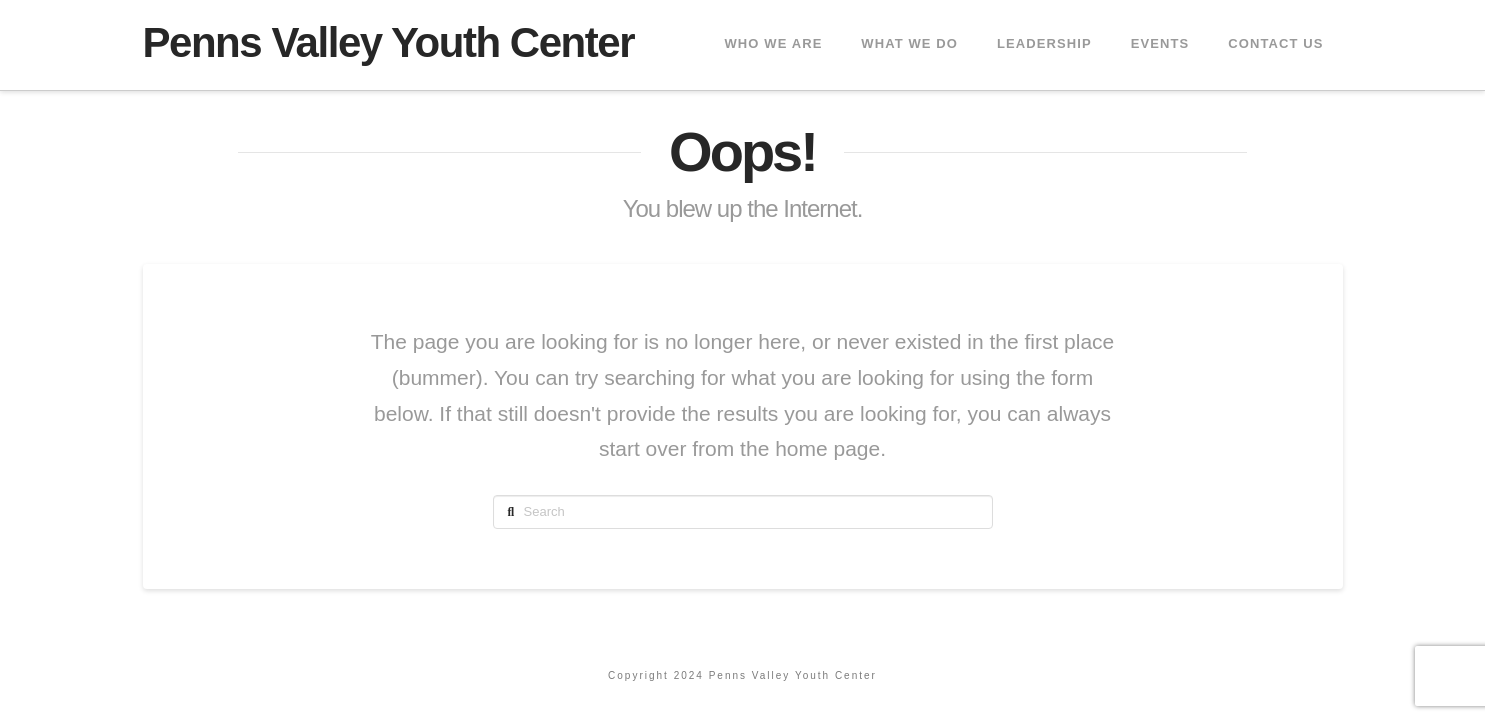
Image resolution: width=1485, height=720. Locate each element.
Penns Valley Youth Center (389, 43)
